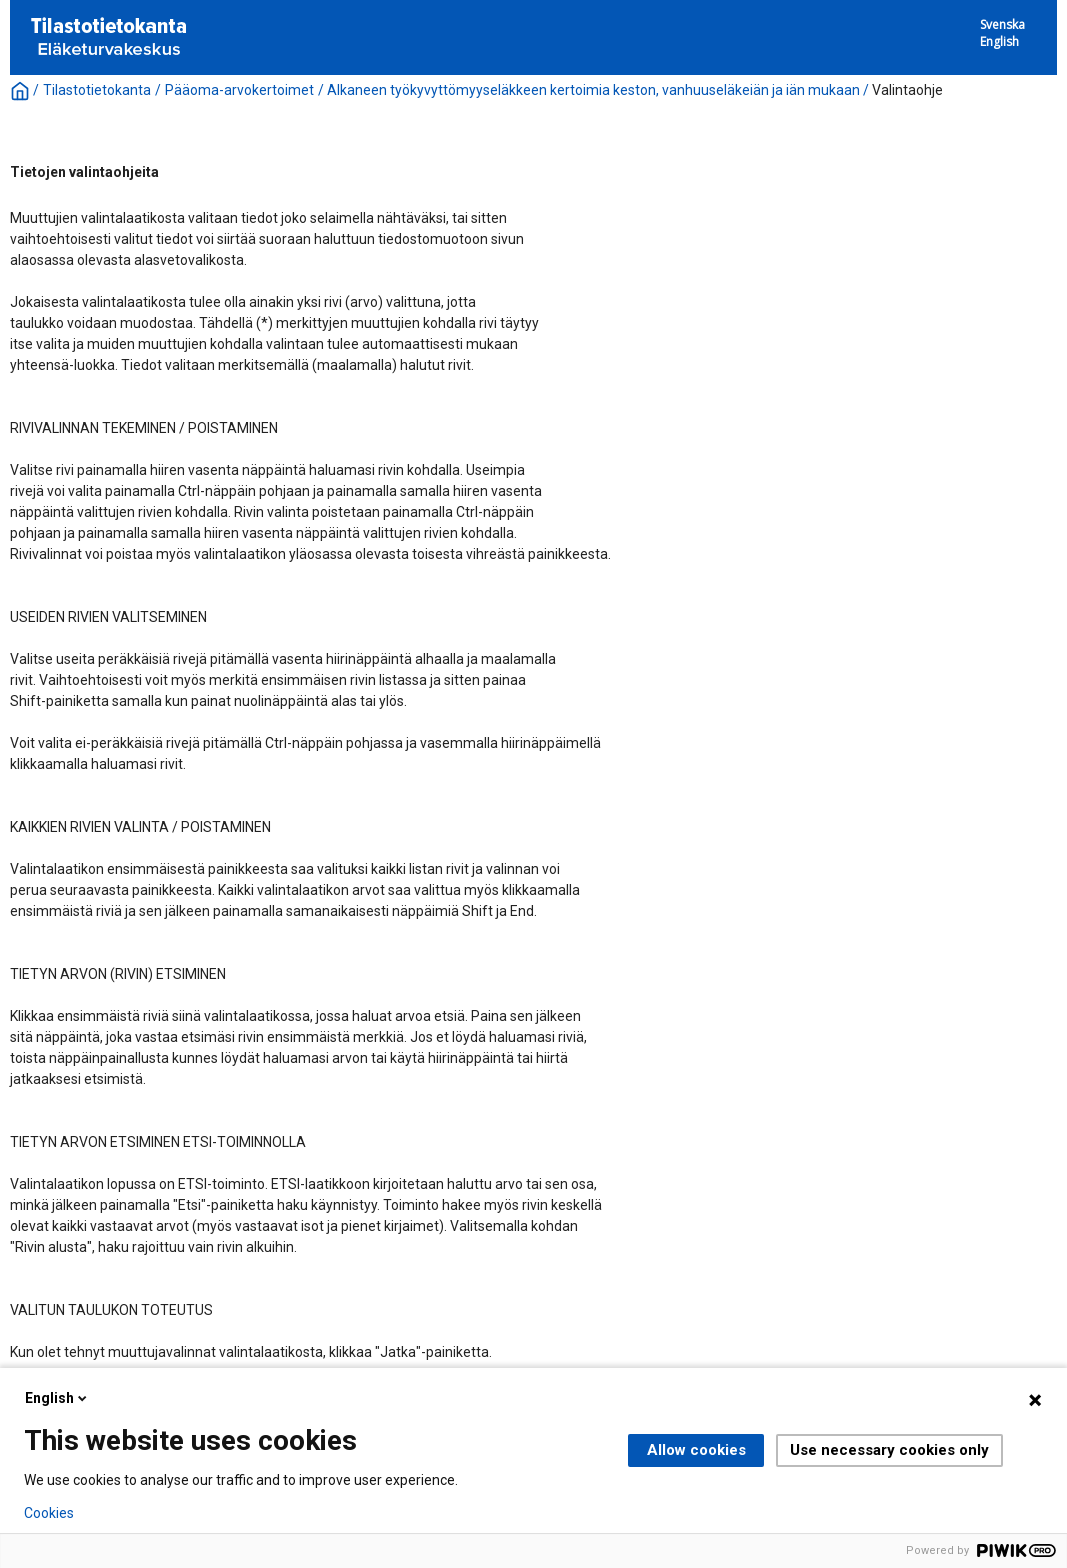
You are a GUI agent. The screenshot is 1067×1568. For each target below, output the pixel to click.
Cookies (49, 1513)
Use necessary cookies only (889, 1450)
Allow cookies (696, 1450)
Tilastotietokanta (97, 90)
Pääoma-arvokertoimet (239, 90)
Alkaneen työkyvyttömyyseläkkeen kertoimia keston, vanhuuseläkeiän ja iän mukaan (593, 90)
